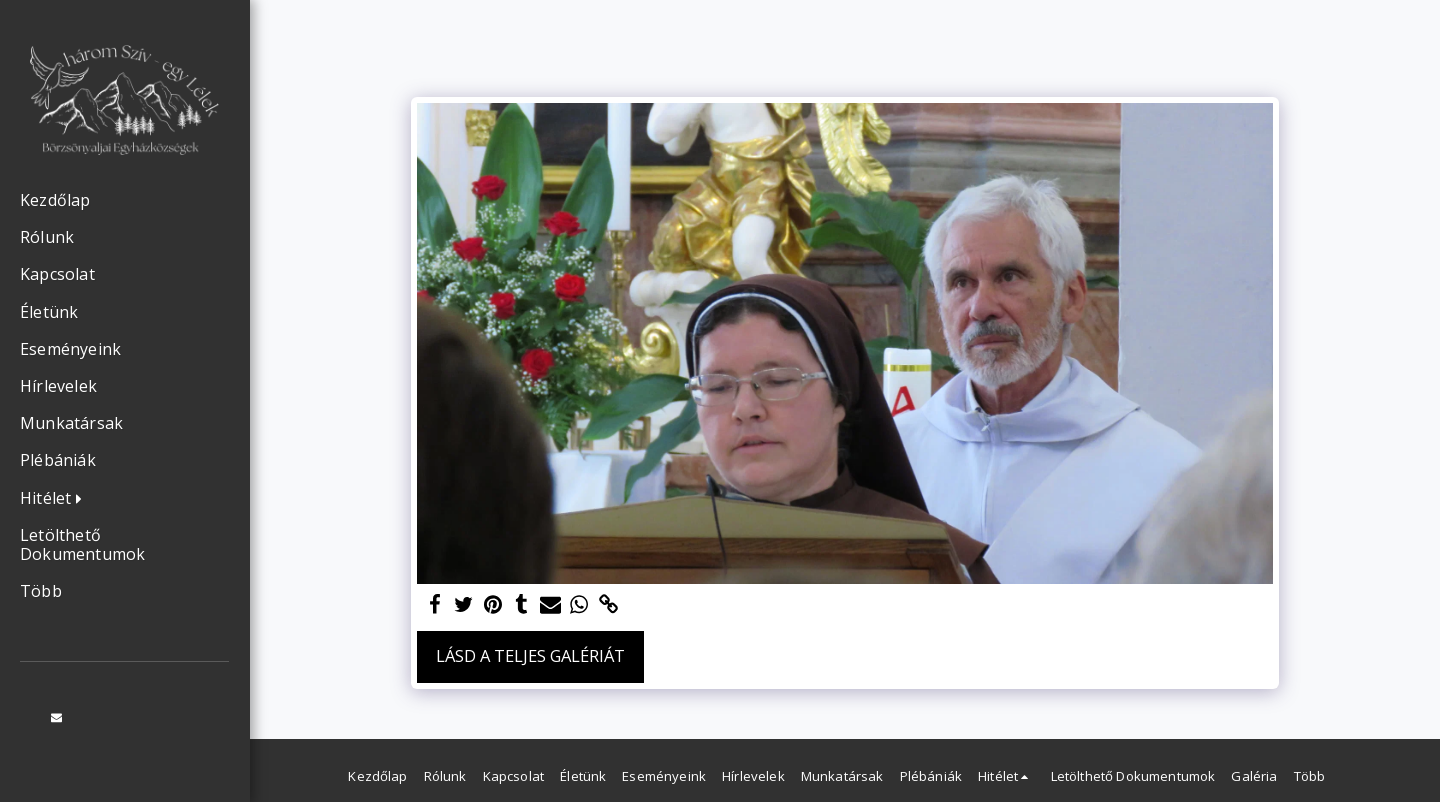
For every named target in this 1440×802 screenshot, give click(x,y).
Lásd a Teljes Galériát (530, 655)
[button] (56, 499)
